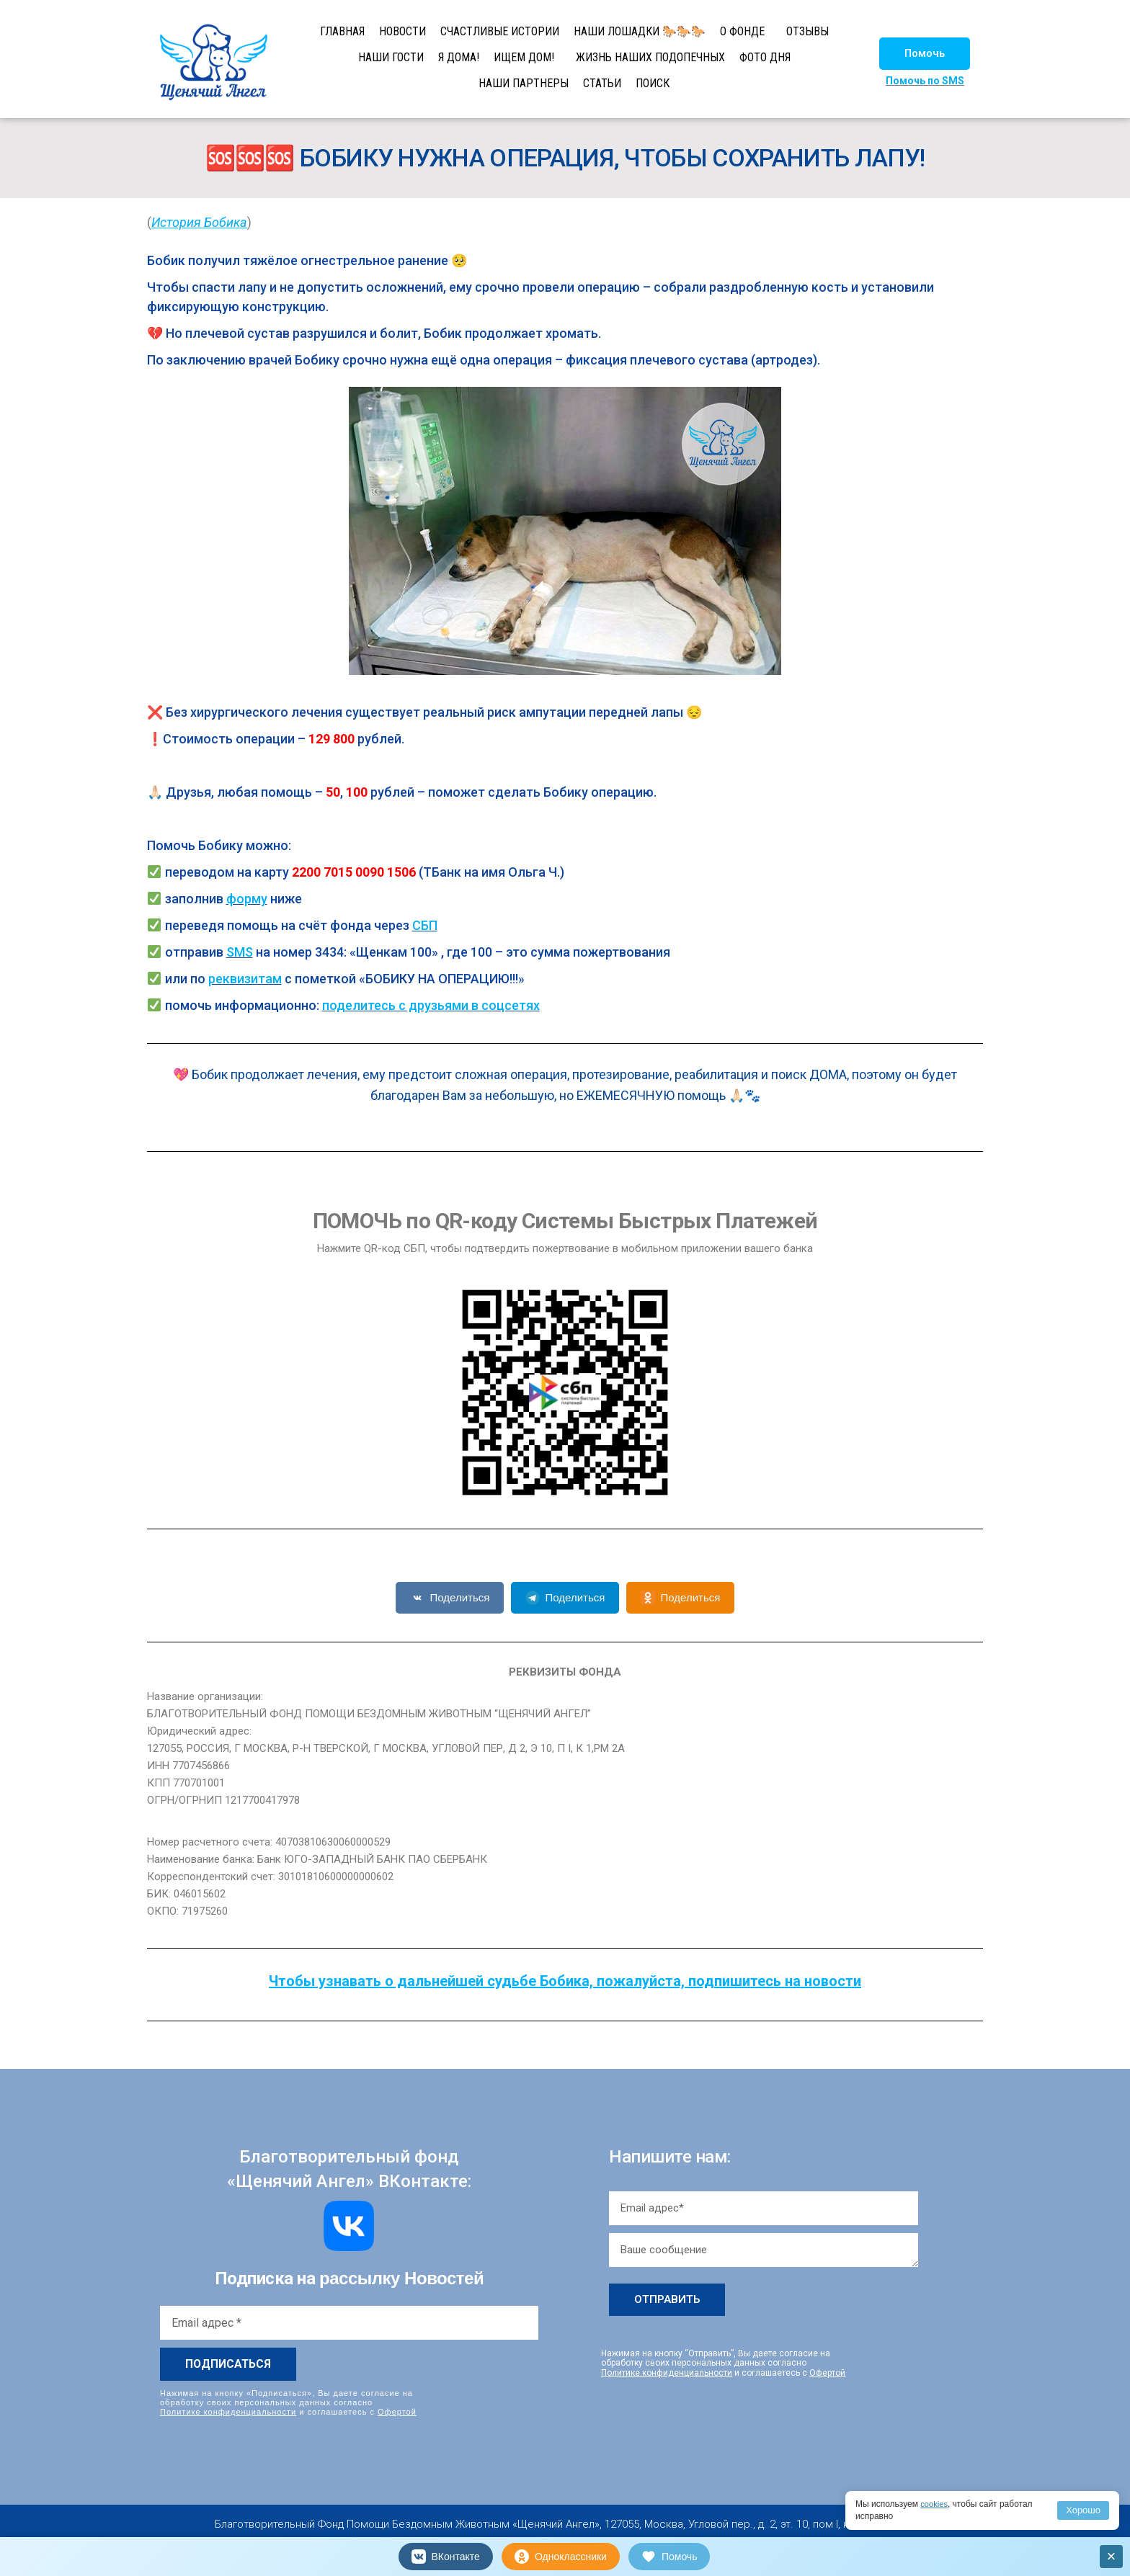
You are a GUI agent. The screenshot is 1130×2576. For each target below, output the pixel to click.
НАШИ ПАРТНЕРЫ (524, 83)
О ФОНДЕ (742, 31)
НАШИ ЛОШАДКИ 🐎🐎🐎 (640, 31)
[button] (924, 53)
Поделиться (450, 1598)
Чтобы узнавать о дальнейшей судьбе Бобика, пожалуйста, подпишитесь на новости (565, 1981)
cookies (935, 2504)
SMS (239, 952)
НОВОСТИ (402, 31)
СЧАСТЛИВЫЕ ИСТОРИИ (499, 31)
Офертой (397, 2411)
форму (246, 898)
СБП (424, 925)
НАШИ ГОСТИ (391, 57)
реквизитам (245, 978)
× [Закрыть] (1111, 2556)
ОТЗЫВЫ (807, 31)
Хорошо (1083, 2510)
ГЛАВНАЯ (342, 31)
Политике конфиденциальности (228, 2411)
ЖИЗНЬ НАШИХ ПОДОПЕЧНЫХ (650, 57)
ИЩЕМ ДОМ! (524, 57)
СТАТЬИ (602, 83)
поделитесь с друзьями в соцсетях (431, 1005)
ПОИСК (652, 83)
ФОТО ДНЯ (765, 57)
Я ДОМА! (458, 57)
